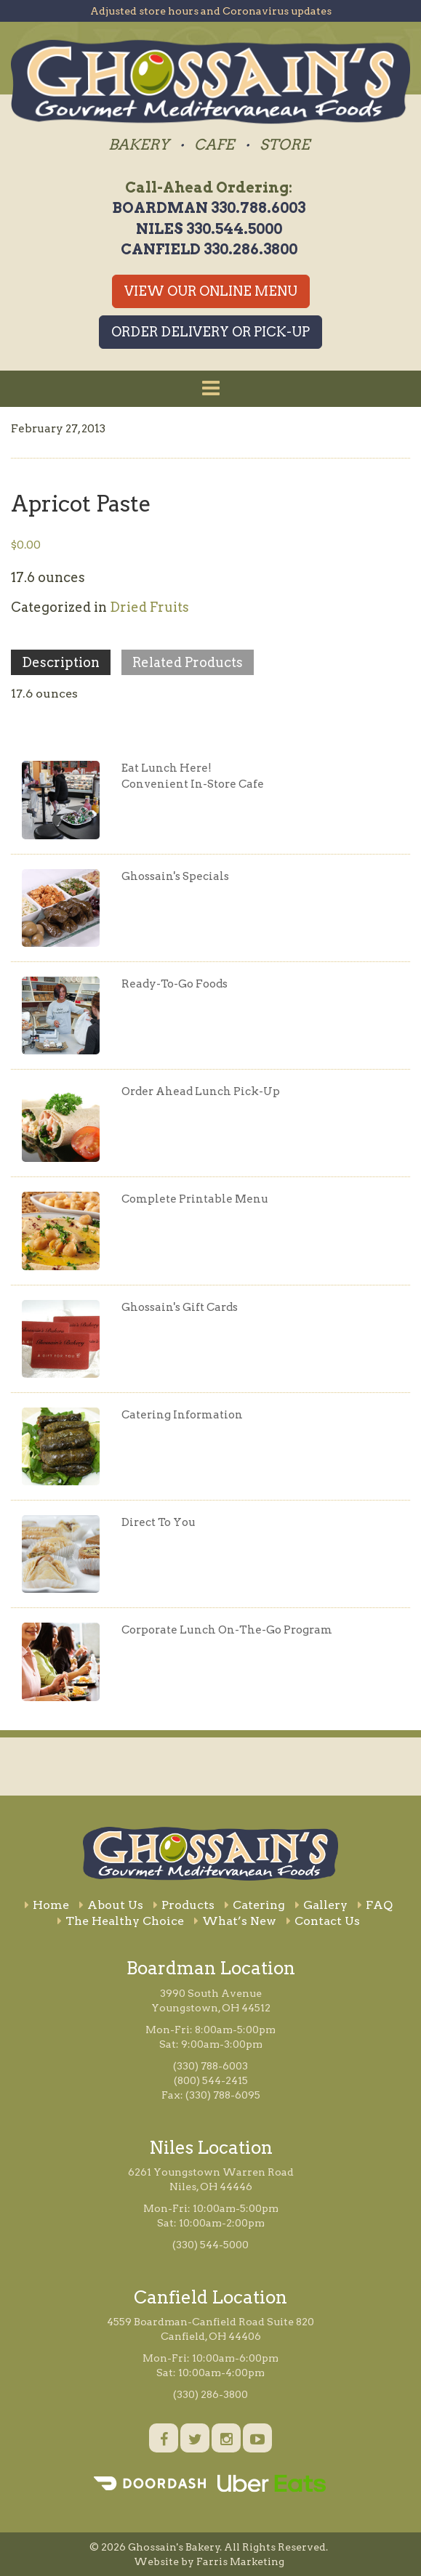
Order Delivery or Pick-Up (210, 331)
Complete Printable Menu (194, 1199)
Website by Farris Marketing (209, 2561)
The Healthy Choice (120, 1921)
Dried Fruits (149, 607)
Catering (255, 1905)
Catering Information (182, 1414)
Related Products (187, 662)
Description (61, 662)
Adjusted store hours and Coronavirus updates (211, 11)
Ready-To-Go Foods (174, 983)
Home (47, 1905)
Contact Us (323, 1921)
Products (183, 1905)
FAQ (375, 1905)
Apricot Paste (81, 503)
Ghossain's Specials (175, 876)
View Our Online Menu (210, 291)
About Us (111, 1905)
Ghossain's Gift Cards (179, 1307)
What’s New (235, 1921)
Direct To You (158, 1522)
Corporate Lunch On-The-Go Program (226, 1629)
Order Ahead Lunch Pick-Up (200, 1091)
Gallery (321, 1905)
